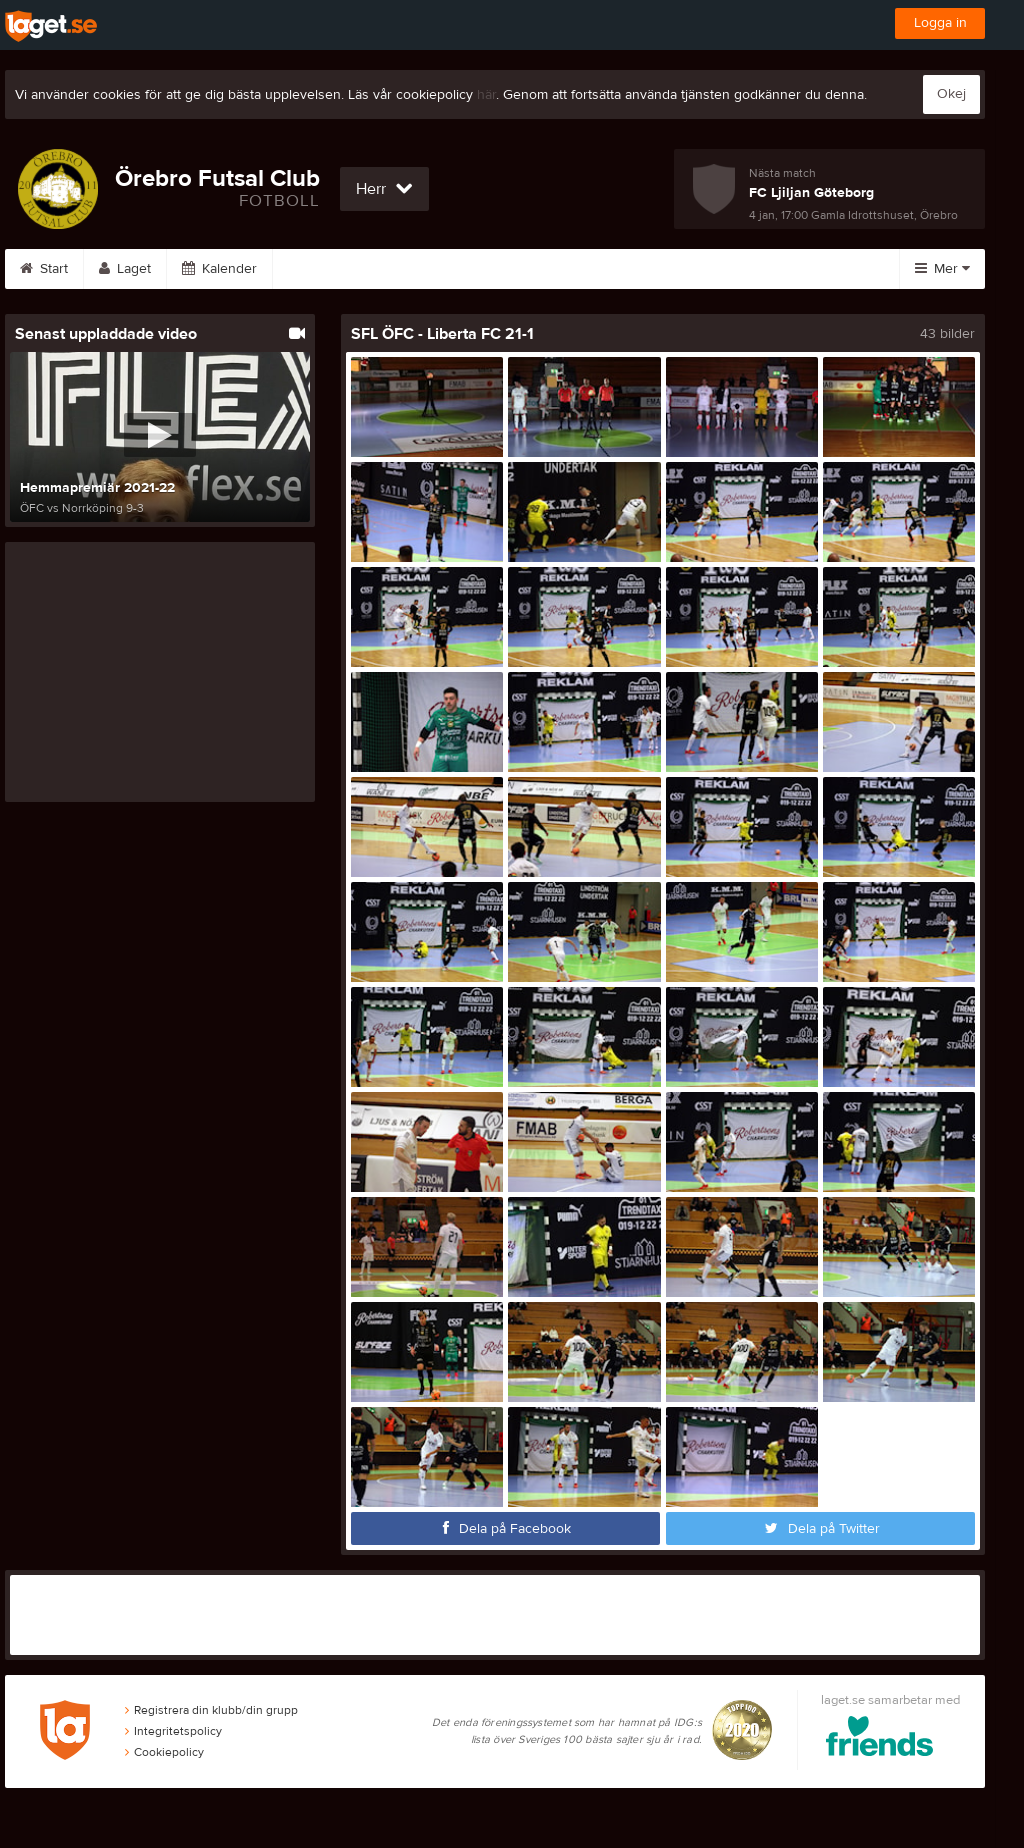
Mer (942, 269)
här (486, 95)
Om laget (707, 269)
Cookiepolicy (164, 1752)
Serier (316, 269)
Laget (125, 269)
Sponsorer (596, 269)
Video (493, 269)
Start (44, 269)
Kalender (219, 269)
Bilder (405, 269)
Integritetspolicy (173, 1731)
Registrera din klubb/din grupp (211, 1710)
